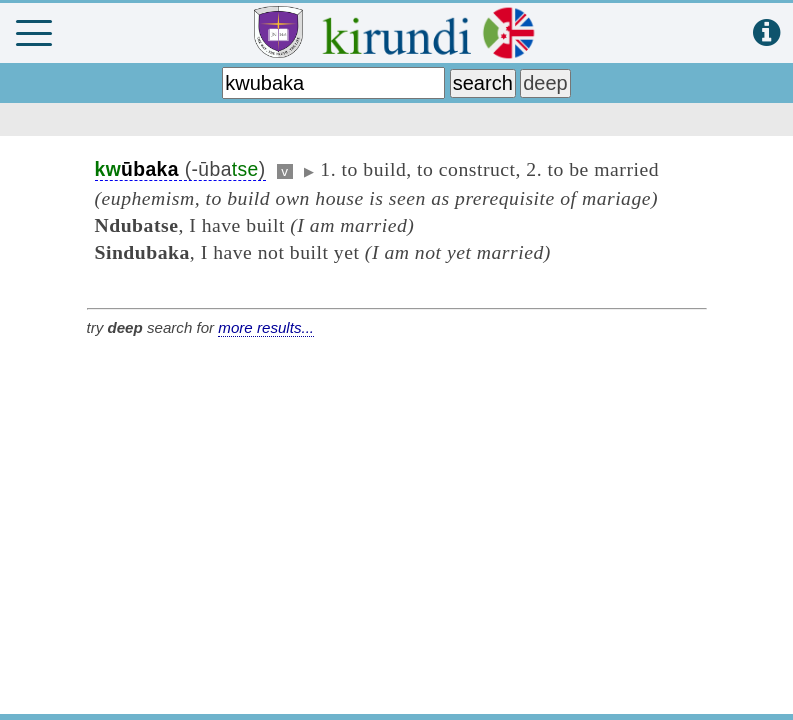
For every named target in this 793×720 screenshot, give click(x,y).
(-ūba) (180, 169)
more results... (266, 327)
